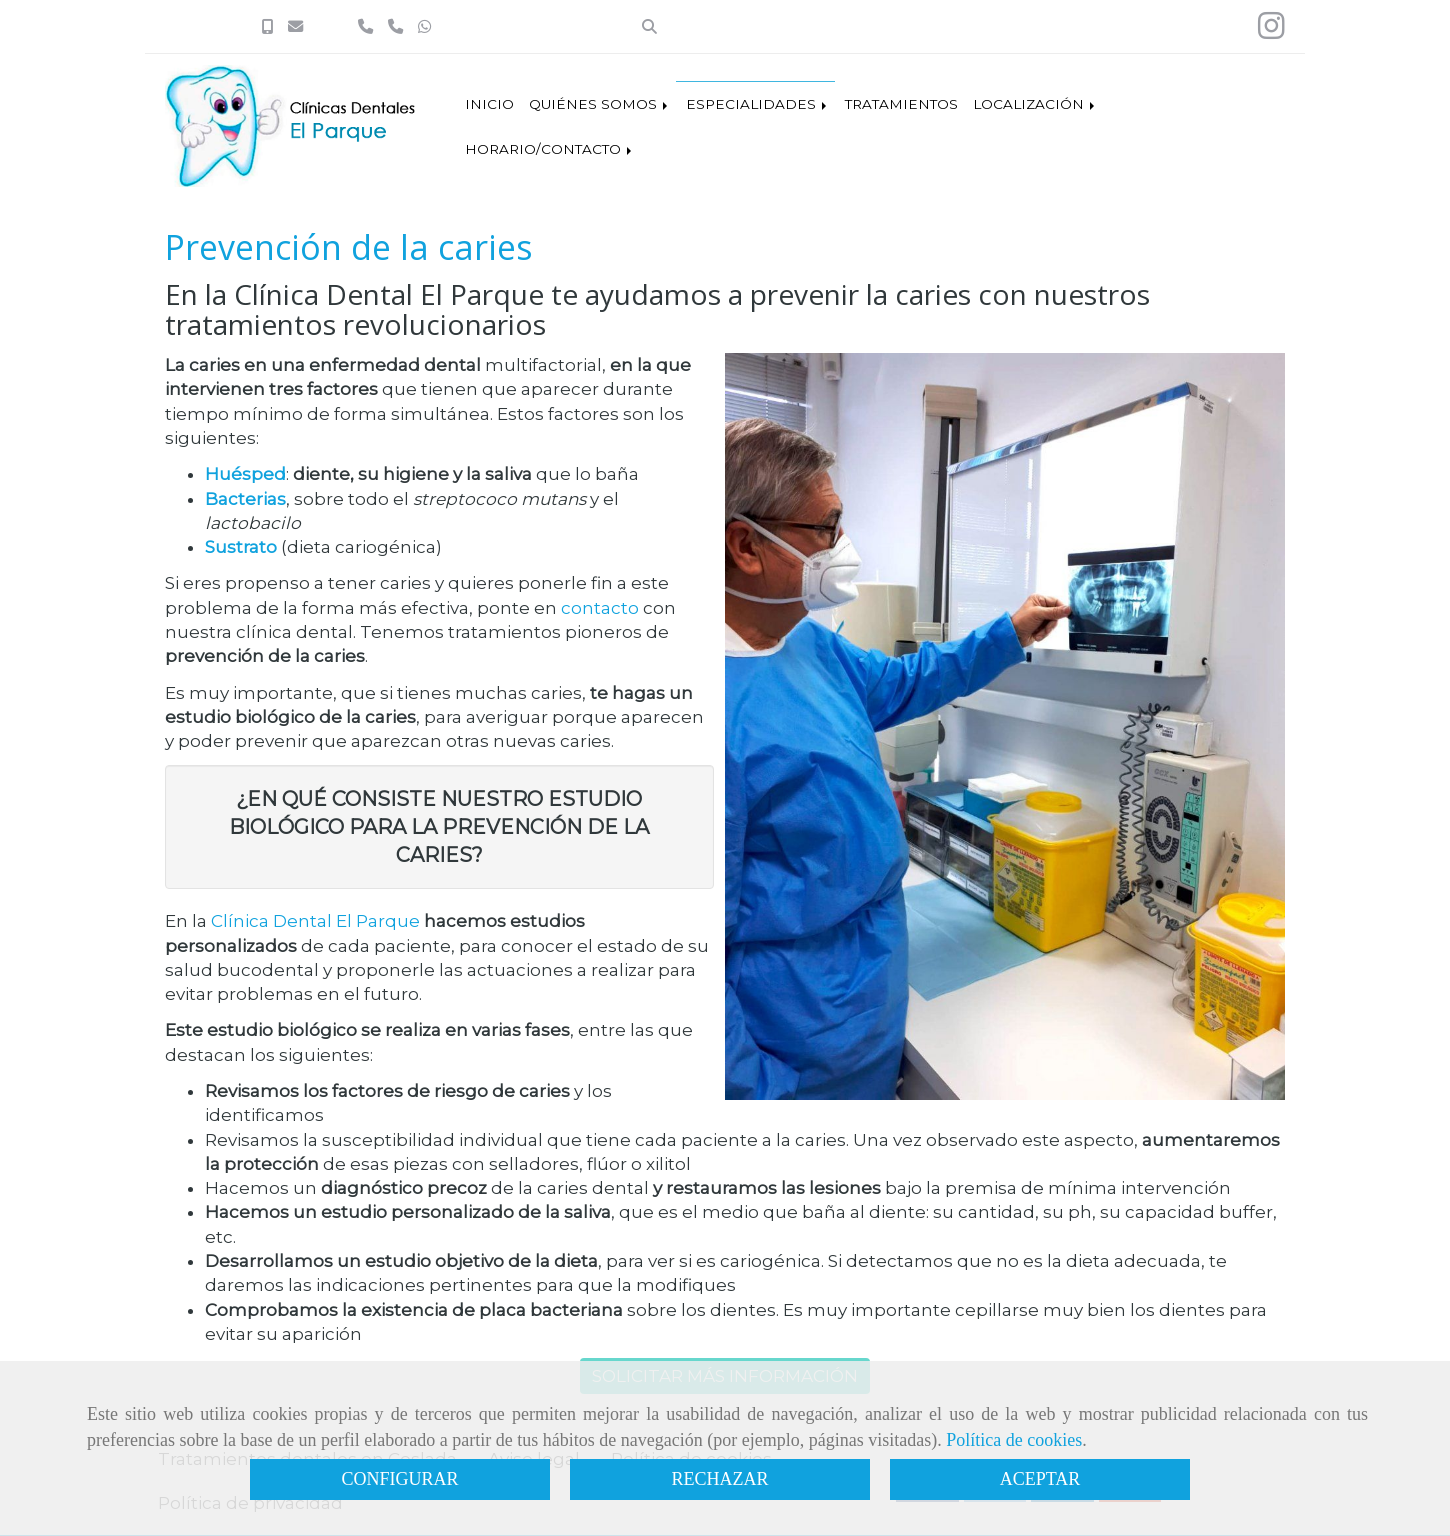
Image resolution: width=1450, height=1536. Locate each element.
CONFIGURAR (399, 1479)
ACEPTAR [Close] (1040, 1479)
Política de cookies (1014, 1440)
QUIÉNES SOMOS (600, 104)
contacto (600, 608)
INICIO (489, 104)
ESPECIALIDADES (758, 104)
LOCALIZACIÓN (1035, 104)
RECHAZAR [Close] (719, 1479)
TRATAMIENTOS (901, 104)
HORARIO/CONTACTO (550, 149)
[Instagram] (1271, 31)
